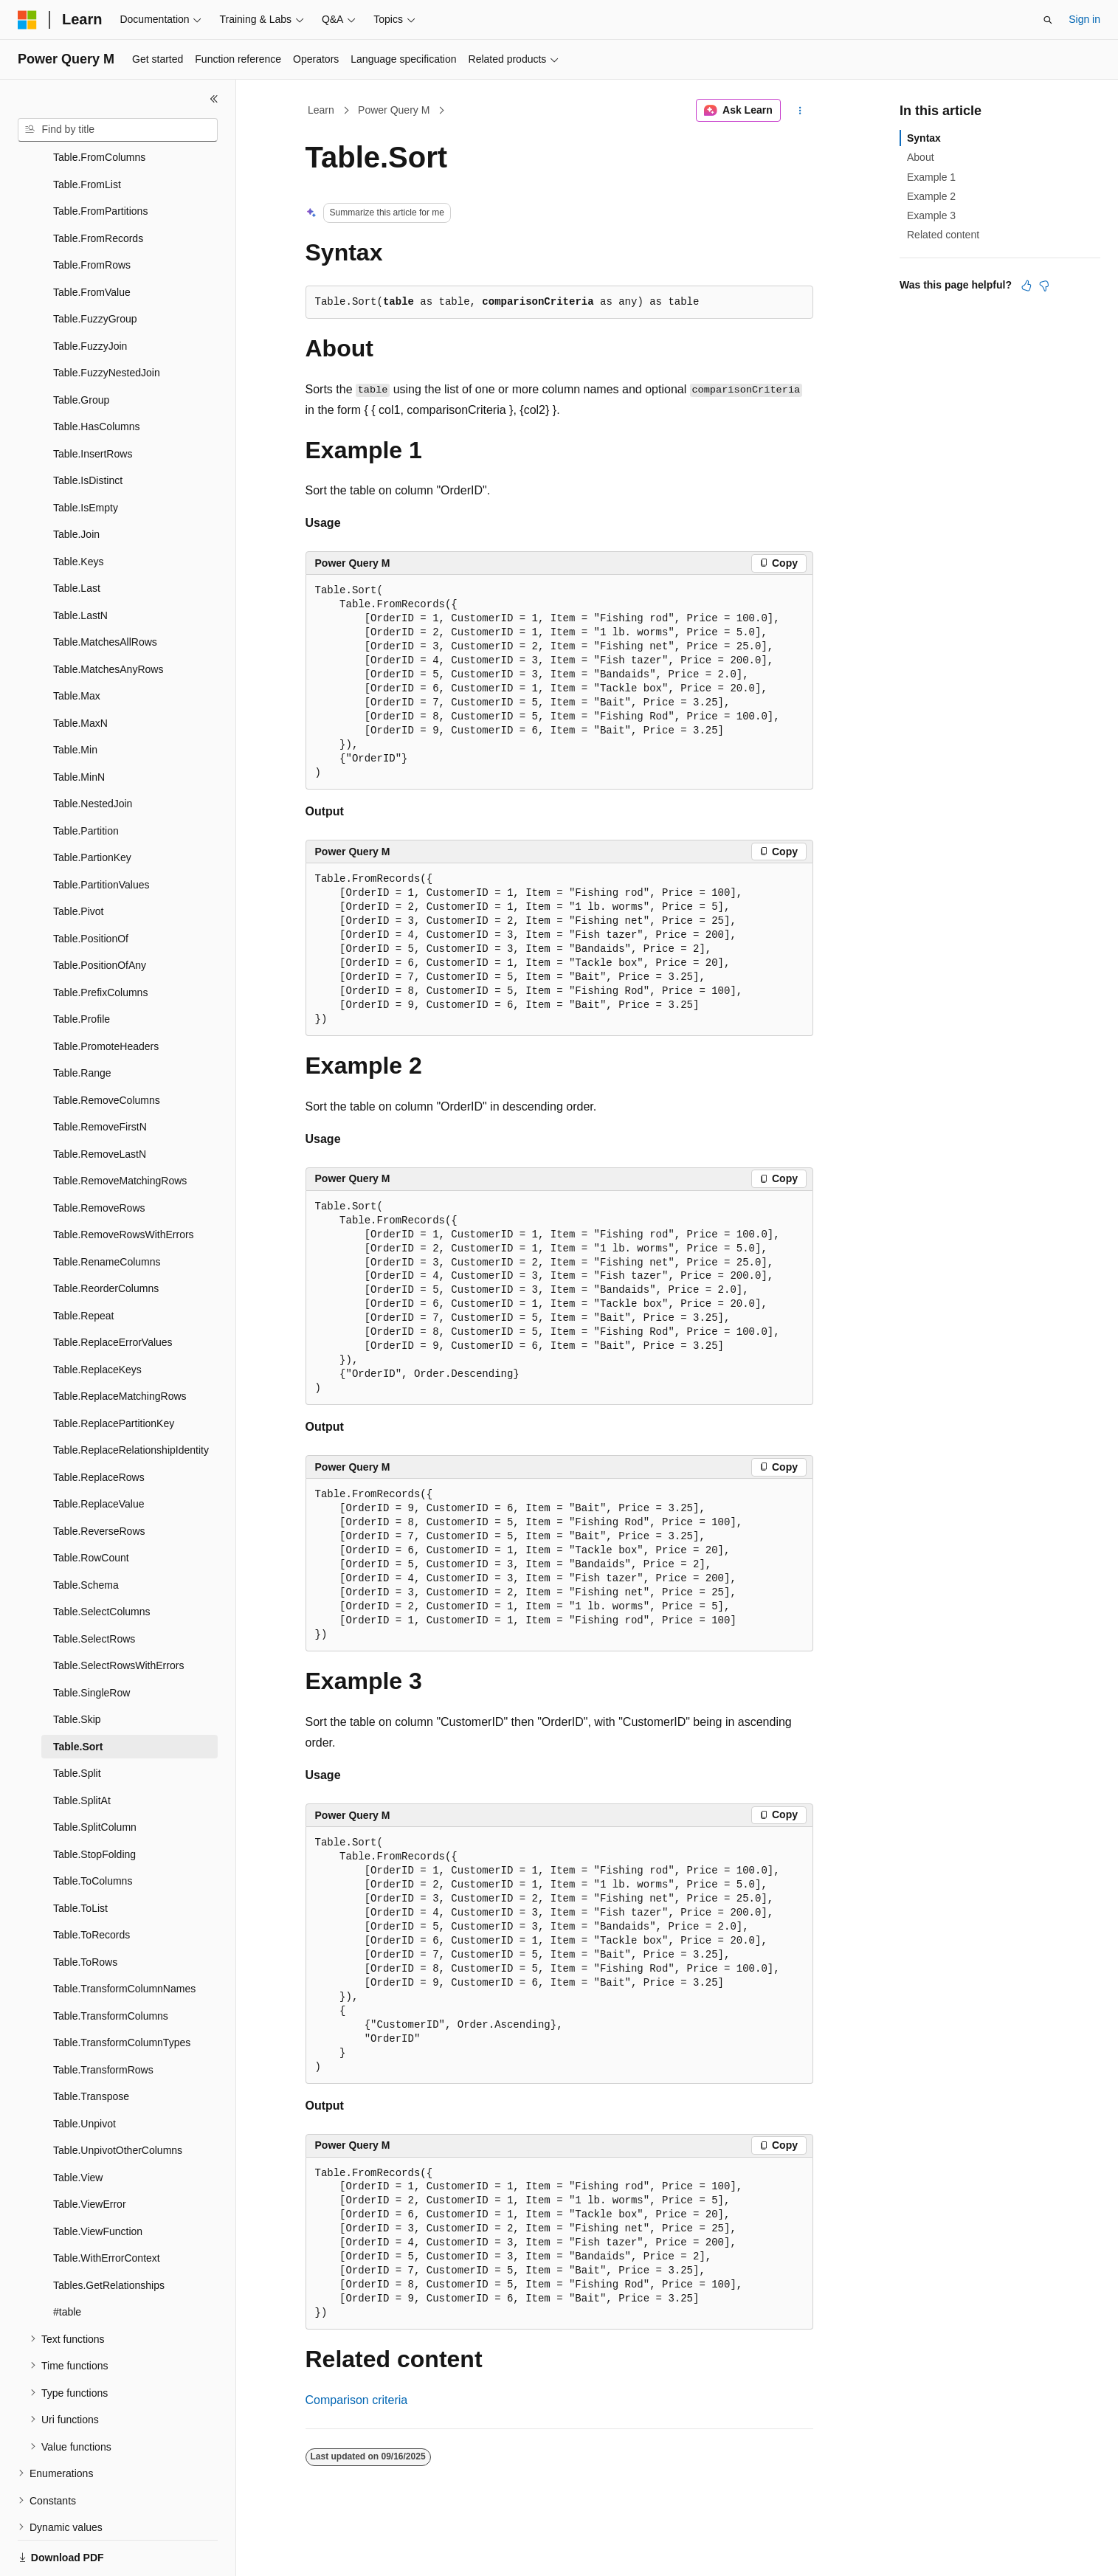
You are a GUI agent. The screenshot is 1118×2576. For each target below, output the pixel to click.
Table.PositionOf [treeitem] (90, 888)
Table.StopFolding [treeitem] (94, 1803)
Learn (321, 110)
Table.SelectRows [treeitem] (94, 1588)
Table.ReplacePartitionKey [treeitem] (113, 1372)
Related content (943, 235)
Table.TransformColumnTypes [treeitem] (121, 1991)
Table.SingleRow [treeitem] (91, 1642)
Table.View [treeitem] (78, 2127)
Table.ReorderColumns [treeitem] (106, 1237)
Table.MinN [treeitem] (79, 726)
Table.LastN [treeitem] (80, 564)
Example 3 (931, 215)
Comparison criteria (357, 2400)
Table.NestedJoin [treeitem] (92, 753)
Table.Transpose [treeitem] (91, 2045)
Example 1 (931, 177)
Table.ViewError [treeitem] (89, 2153)
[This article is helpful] (1026, 285)
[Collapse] (214, 99)
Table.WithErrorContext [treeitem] (106, 2207)
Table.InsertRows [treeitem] (92, 403)
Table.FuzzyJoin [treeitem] (90, 295)
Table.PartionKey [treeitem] (92, 806)
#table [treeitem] (67, 2261)
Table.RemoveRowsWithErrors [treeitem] (123, 1183)
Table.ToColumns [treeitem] (92, 1830)
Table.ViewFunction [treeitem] (97, 2180)
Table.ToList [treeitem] (80, 1857)
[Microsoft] (27, 20)
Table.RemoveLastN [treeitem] (99, 1103)
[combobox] (118, 130)
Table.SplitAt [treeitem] (82, 1749)
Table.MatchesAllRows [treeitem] (105, 591)
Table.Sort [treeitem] (78, 1696)
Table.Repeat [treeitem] (83, 1265)
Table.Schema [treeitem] (86, 1534)
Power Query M (393, 110)
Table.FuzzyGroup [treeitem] (95, 268)
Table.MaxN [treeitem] (80, 672)
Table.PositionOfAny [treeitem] (99, 914)
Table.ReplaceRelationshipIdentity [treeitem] (131, 1399)
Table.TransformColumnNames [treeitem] (124, 1938)
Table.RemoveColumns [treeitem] (106, 1049)
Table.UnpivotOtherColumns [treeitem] (117, 2099)
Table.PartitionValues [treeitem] (101, 834)
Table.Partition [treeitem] (86, 780)
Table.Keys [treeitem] (78, 511)
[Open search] (1048, 20)
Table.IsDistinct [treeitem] (88, 429)
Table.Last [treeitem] (76, 537)
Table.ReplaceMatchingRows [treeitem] (120, 1345)
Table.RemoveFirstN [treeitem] (100, 1076)
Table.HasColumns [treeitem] (96, 375)
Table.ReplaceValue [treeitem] (99, 1453)
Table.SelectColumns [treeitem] (102, 1561)
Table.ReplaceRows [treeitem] (99, 1426)
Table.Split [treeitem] (77, 1722)
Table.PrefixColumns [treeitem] (100, 941)
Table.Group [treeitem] (81, 349)
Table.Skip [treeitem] (77, 1668)
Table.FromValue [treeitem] (92, 241)
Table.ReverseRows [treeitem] (99, 1480)
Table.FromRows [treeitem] (92, 214)
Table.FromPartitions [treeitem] (100, 160)
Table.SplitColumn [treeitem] (95, 1776)
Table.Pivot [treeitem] (78, 860)
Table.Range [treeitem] (82, 1022)
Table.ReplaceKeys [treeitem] (97, 1319)
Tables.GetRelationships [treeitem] (109, 2234)
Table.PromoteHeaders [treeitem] (106, 995)
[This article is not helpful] (1044, 285)
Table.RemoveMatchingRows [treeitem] (120, 1130)
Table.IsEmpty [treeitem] (85, 457)
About (920, 157)
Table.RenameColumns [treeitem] (107, 1211)
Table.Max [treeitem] (76, 645)
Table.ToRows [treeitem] (85, 1911)
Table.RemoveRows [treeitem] (99, 1157)
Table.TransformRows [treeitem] (103, 2019)
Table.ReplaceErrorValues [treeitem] (113, 1291)
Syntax (924, 138)
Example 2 (931, 196)
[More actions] (799, 110)
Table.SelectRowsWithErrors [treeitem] (118, 1614)
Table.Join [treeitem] (76, 483)
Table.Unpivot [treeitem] (84, 2073)
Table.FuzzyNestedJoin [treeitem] (106, 322)
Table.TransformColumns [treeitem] (110, 1965)
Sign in (1084, 19)
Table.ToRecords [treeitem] (91, 1884)
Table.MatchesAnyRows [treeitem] (108, 618)
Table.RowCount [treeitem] (91, 1507)
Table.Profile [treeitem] (81, 968)
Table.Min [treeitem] (75, 699)
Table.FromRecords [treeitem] (98, 187)
